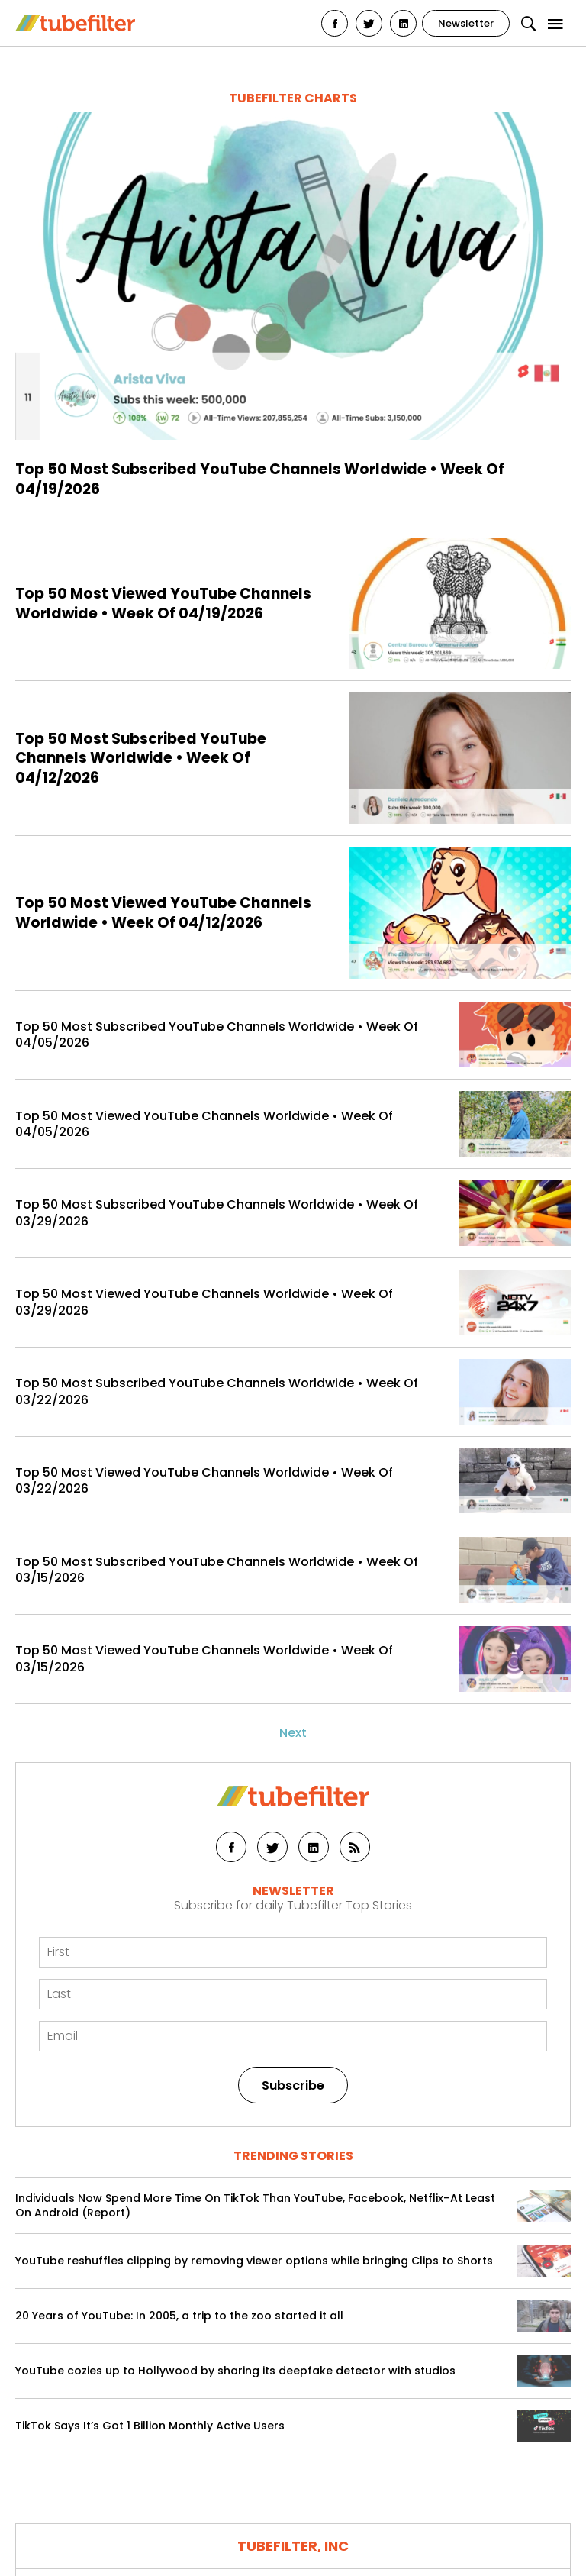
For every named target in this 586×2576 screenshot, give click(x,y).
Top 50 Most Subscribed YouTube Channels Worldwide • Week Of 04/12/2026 (140, 758)
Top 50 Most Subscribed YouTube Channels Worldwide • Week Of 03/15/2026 (216, 1570)
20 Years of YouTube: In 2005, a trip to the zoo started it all (179, 2316)
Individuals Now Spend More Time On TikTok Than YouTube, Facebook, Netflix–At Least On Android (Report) (255, 2205)
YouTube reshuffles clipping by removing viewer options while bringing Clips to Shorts (254, 2261)
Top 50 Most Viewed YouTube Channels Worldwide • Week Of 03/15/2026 (204, 1658)
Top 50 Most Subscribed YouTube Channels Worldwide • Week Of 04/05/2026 (216, 1034)
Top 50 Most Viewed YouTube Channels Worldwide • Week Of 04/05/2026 (204, 1124)
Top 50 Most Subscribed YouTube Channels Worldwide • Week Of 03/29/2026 (216, 1212)
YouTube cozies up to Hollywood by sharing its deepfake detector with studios (235, 2371)
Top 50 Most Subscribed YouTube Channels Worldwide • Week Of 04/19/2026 (259, 479)
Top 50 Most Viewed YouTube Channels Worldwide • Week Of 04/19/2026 (163, 603)
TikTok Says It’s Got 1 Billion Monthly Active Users (150, 2426)
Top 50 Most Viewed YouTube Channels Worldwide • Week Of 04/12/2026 (163, 912)
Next (293, 1733)
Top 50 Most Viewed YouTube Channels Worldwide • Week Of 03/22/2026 (204, 1480)
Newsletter (466, 23)
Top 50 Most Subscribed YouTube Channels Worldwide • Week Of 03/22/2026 (216, 1391)
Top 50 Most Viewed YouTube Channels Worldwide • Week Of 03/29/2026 (204, 1302)
